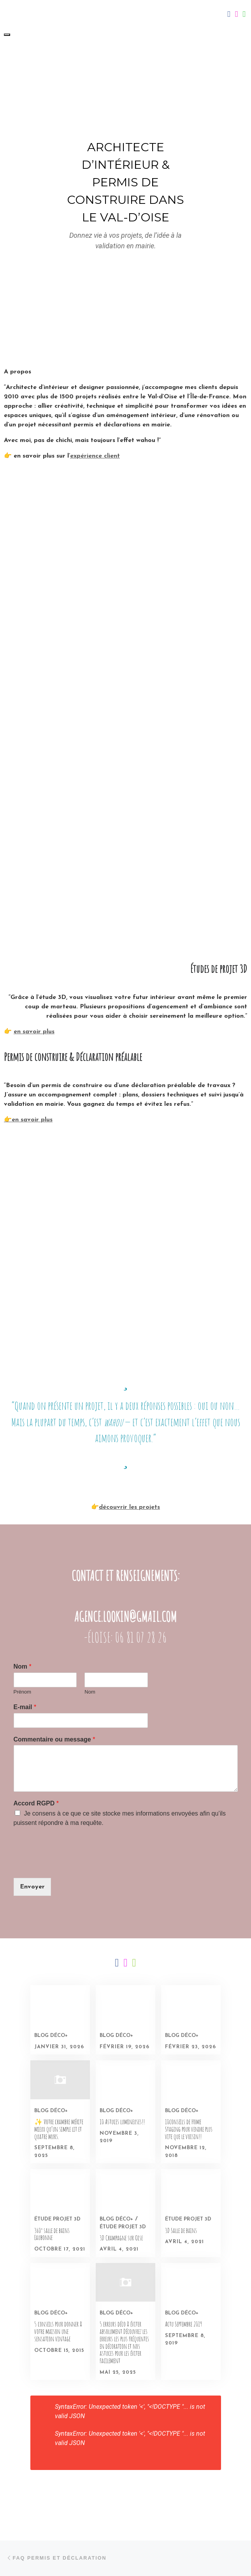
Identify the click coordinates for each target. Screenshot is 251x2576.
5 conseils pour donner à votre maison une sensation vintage (58, 2331)
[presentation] (73, 1865)
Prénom (23, 1692)
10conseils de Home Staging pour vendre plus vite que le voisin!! (188, 2129)
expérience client (95, 456)
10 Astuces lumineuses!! (122, 2122)
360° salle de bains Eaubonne (52, 2234)
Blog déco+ (51, 2035)
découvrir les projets (129, 1507)
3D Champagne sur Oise (121, 2238)
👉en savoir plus (28, 1120)
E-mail (25, 1707)
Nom (23, 1666)
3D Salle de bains (181, 2230)
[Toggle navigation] (7, 35)
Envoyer (32, 1887)
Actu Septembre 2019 (183, 2324)
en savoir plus (34, 1032)
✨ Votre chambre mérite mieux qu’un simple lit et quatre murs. (58, 2129)
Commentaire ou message (54, 1739)
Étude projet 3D (57, 2219)
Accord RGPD (36, 1803)
